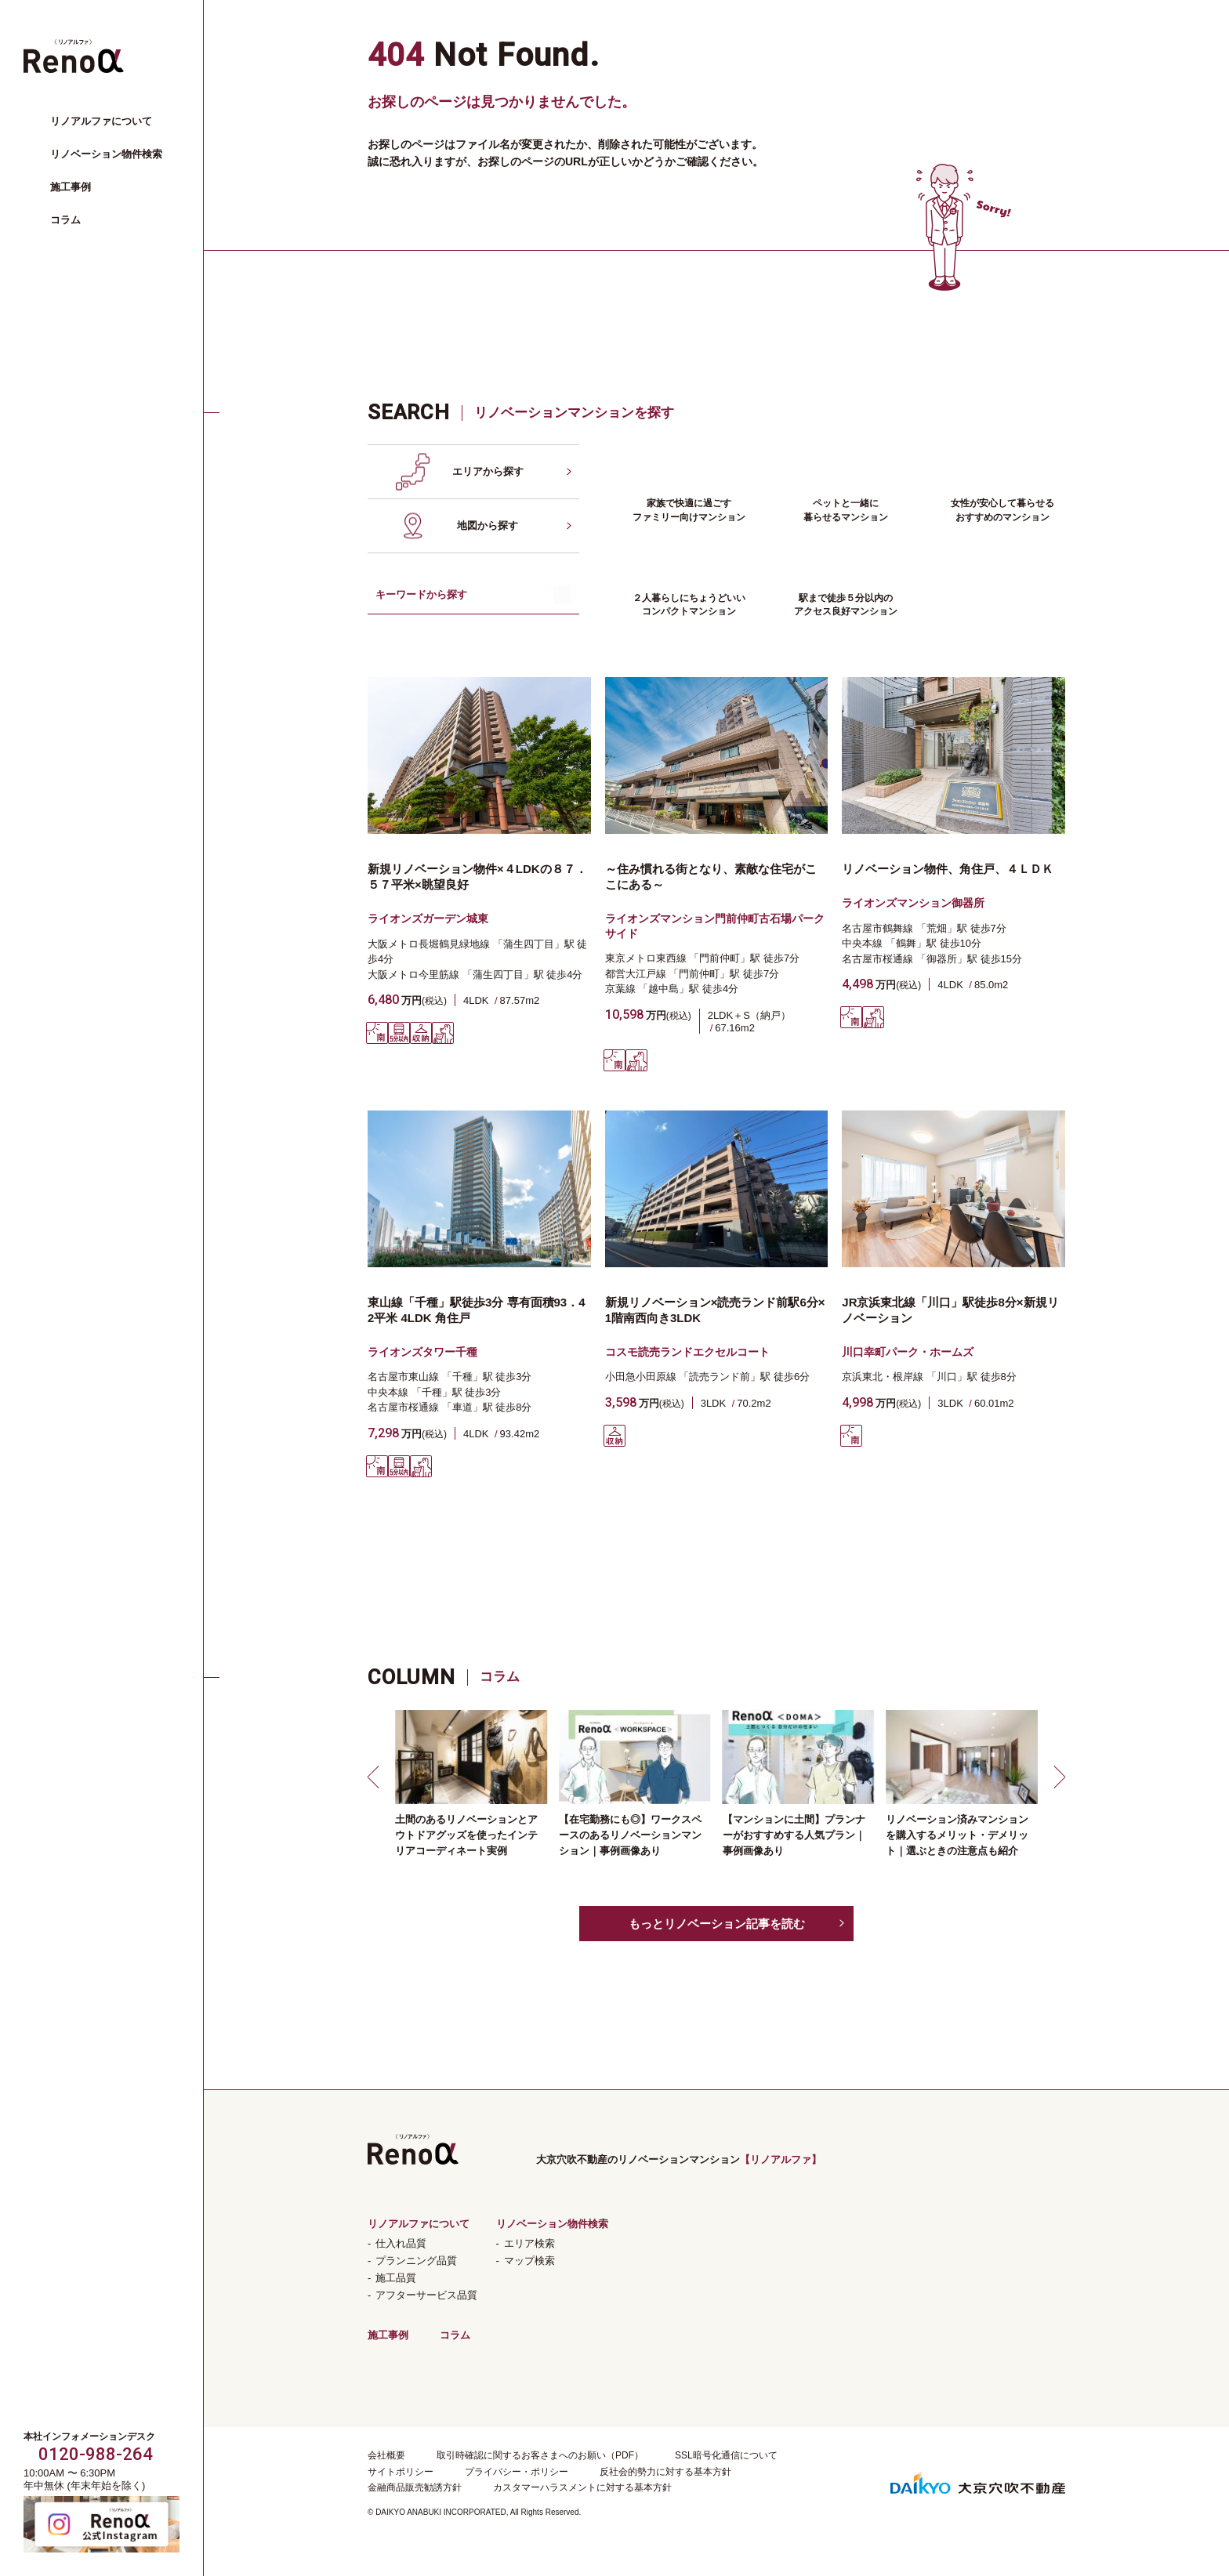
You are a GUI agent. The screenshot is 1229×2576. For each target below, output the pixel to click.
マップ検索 (529, 2260)
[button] (375, 1776)
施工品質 (395, 2278)
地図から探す (487, 525)
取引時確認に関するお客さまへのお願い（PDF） (540, 2455)
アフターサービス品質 (426, 2295)
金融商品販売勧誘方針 (415, 2487)
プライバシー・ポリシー (516, 2471)
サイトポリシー (400, 2471)
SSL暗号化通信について (726, 2455)
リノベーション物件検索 (106, 154)
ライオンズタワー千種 (422, 1352)
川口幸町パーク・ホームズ (907, 1352)
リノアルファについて (101, 121)
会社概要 (386, 2455)
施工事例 (70, 187)
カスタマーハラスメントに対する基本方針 (582, 2487)
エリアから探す (488, 471)
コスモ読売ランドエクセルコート (687, 1352)
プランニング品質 (416, 2260)
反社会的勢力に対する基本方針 (665, 2471)
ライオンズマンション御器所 (913, 903)
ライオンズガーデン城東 (428, 918)
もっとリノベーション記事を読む (717, 1923)
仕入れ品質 (400, 2243)
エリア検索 (529, 2243)
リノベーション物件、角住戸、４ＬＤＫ (947, 868)
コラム (65, 220)
